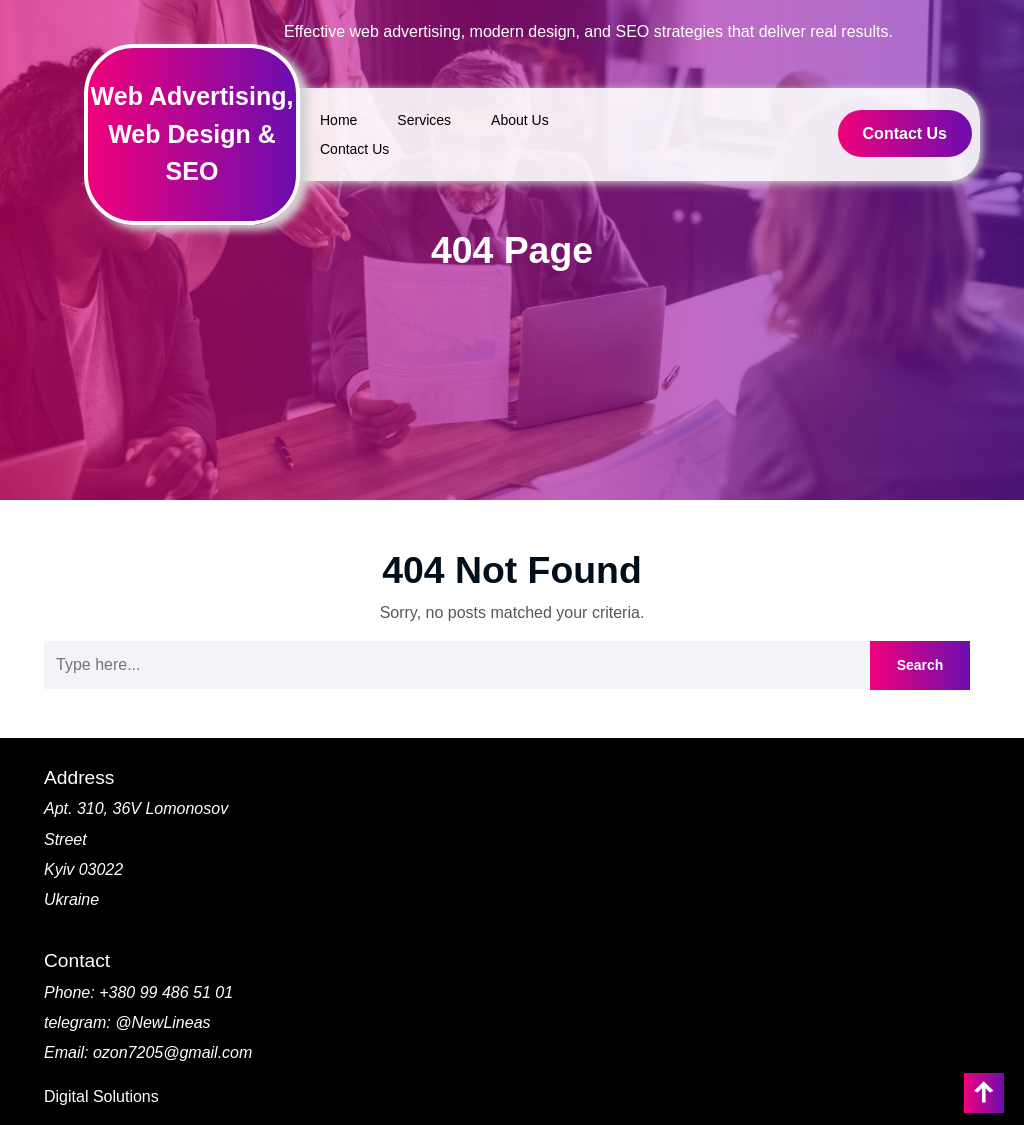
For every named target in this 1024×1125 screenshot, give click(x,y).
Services (424, 120)
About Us (520, 120)
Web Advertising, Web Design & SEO (192, 133)
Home (338, 120)
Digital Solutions (101, 1096)
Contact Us (354, 149)
